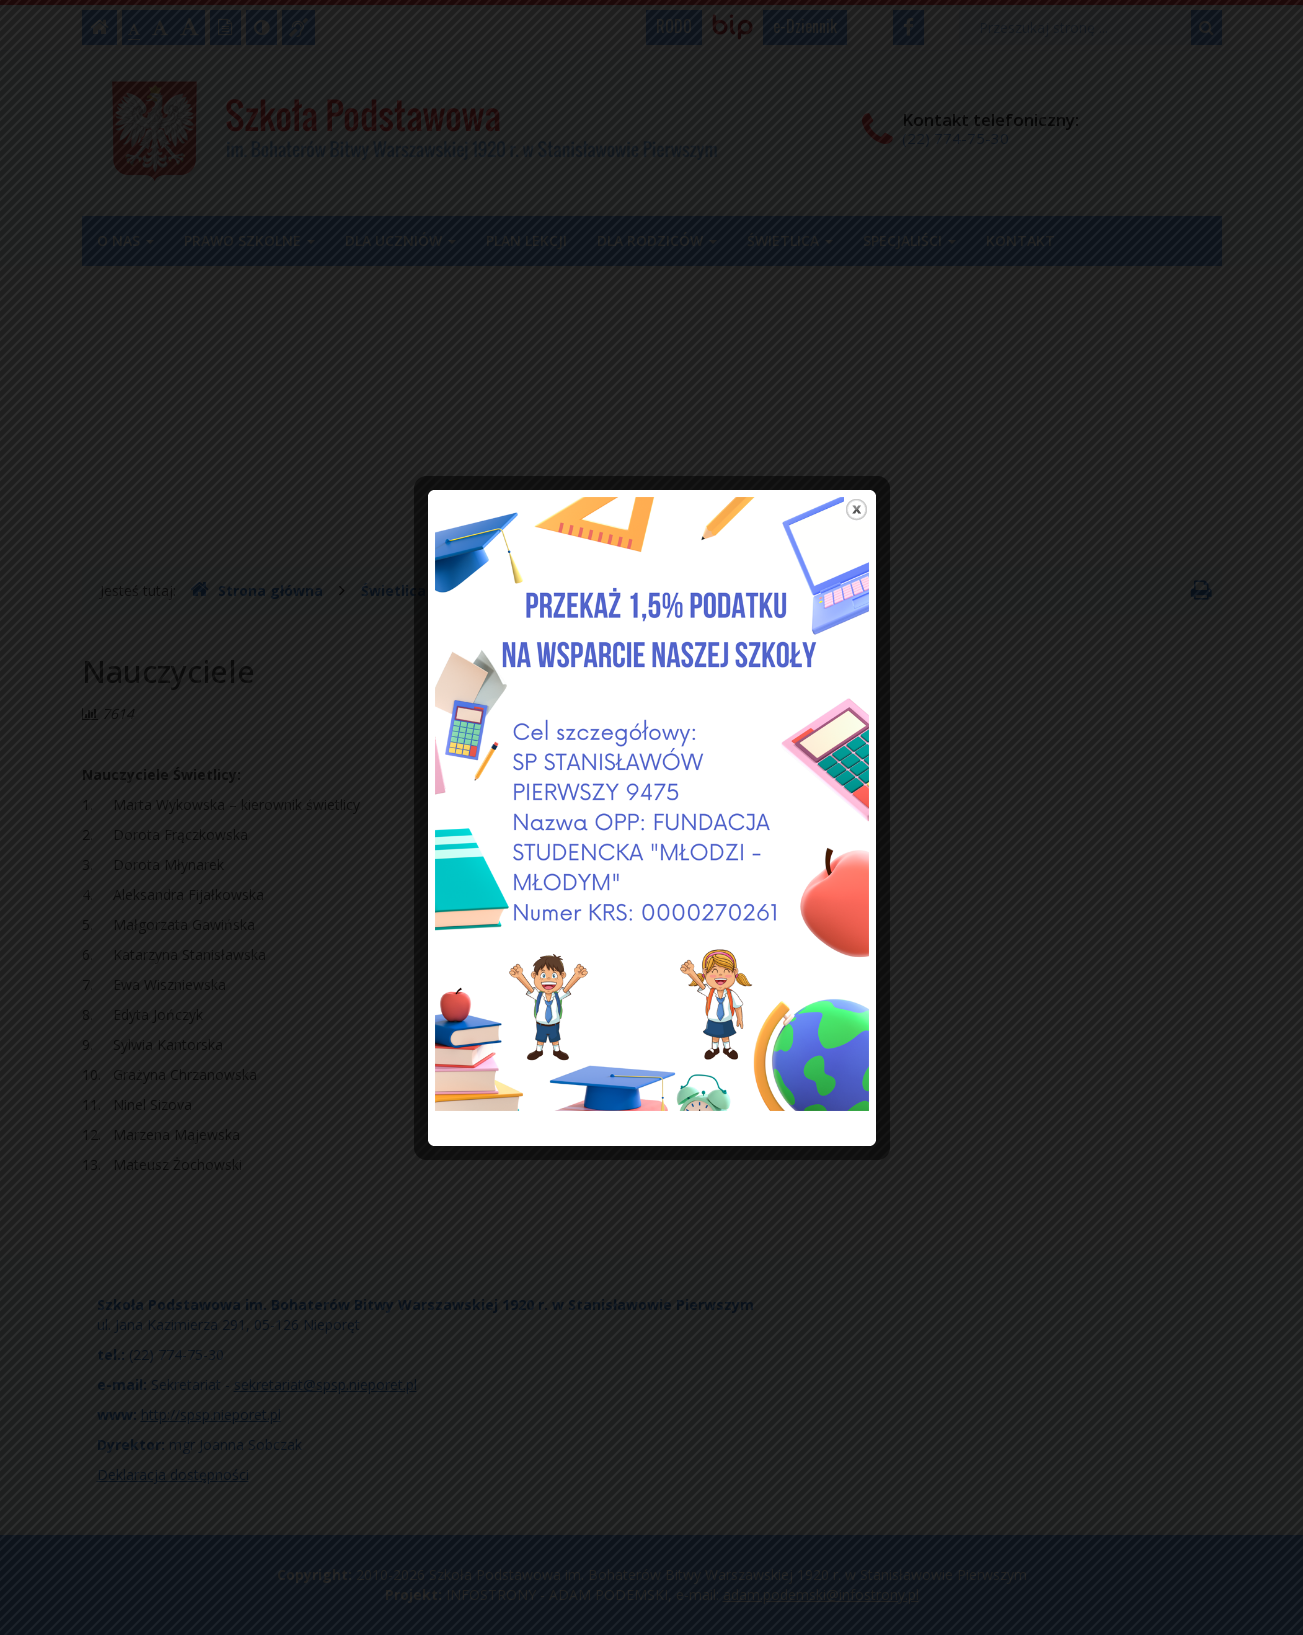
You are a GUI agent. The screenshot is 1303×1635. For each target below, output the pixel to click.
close (856, 477)
